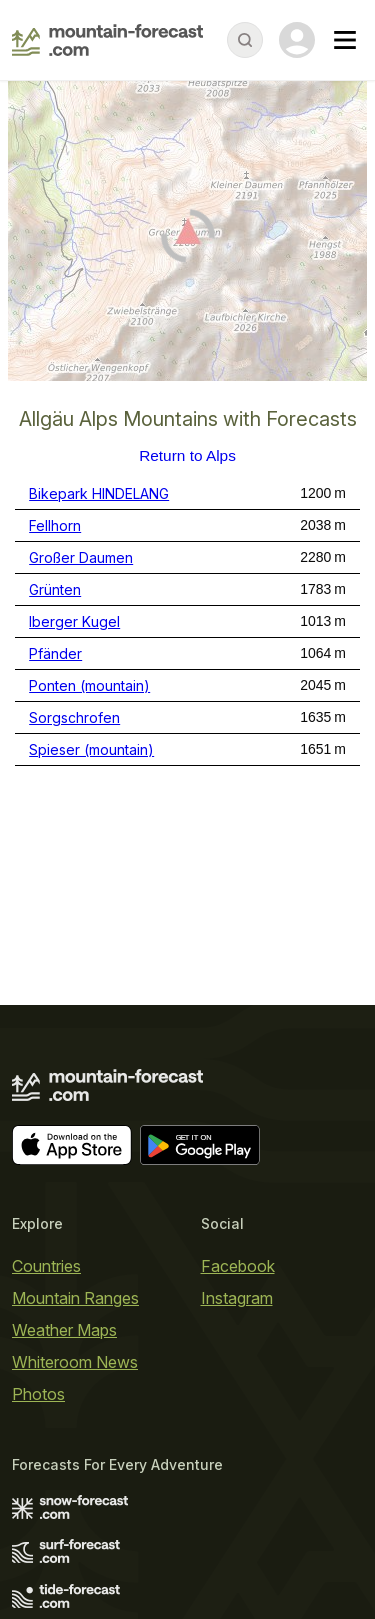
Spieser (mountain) (91, 749)
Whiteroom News (75, 1362)
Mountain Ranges (75, 1298)
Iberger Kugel (74, 621)
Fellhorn (55, 525)
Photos (38, 1394)
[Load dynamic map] (187, 239)
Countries (46, 1266)
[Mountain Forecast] (107, 40)
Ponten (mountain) (89, 685)
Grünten (55, 589)
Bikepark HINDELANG (99, 493)
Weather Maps (64, 1330)
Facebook (238, 1266)
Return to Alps (187, 455)
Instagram (237, 1298)
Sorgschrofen (74, 717)
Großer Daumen (81, 557)
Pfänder (55, 653)
